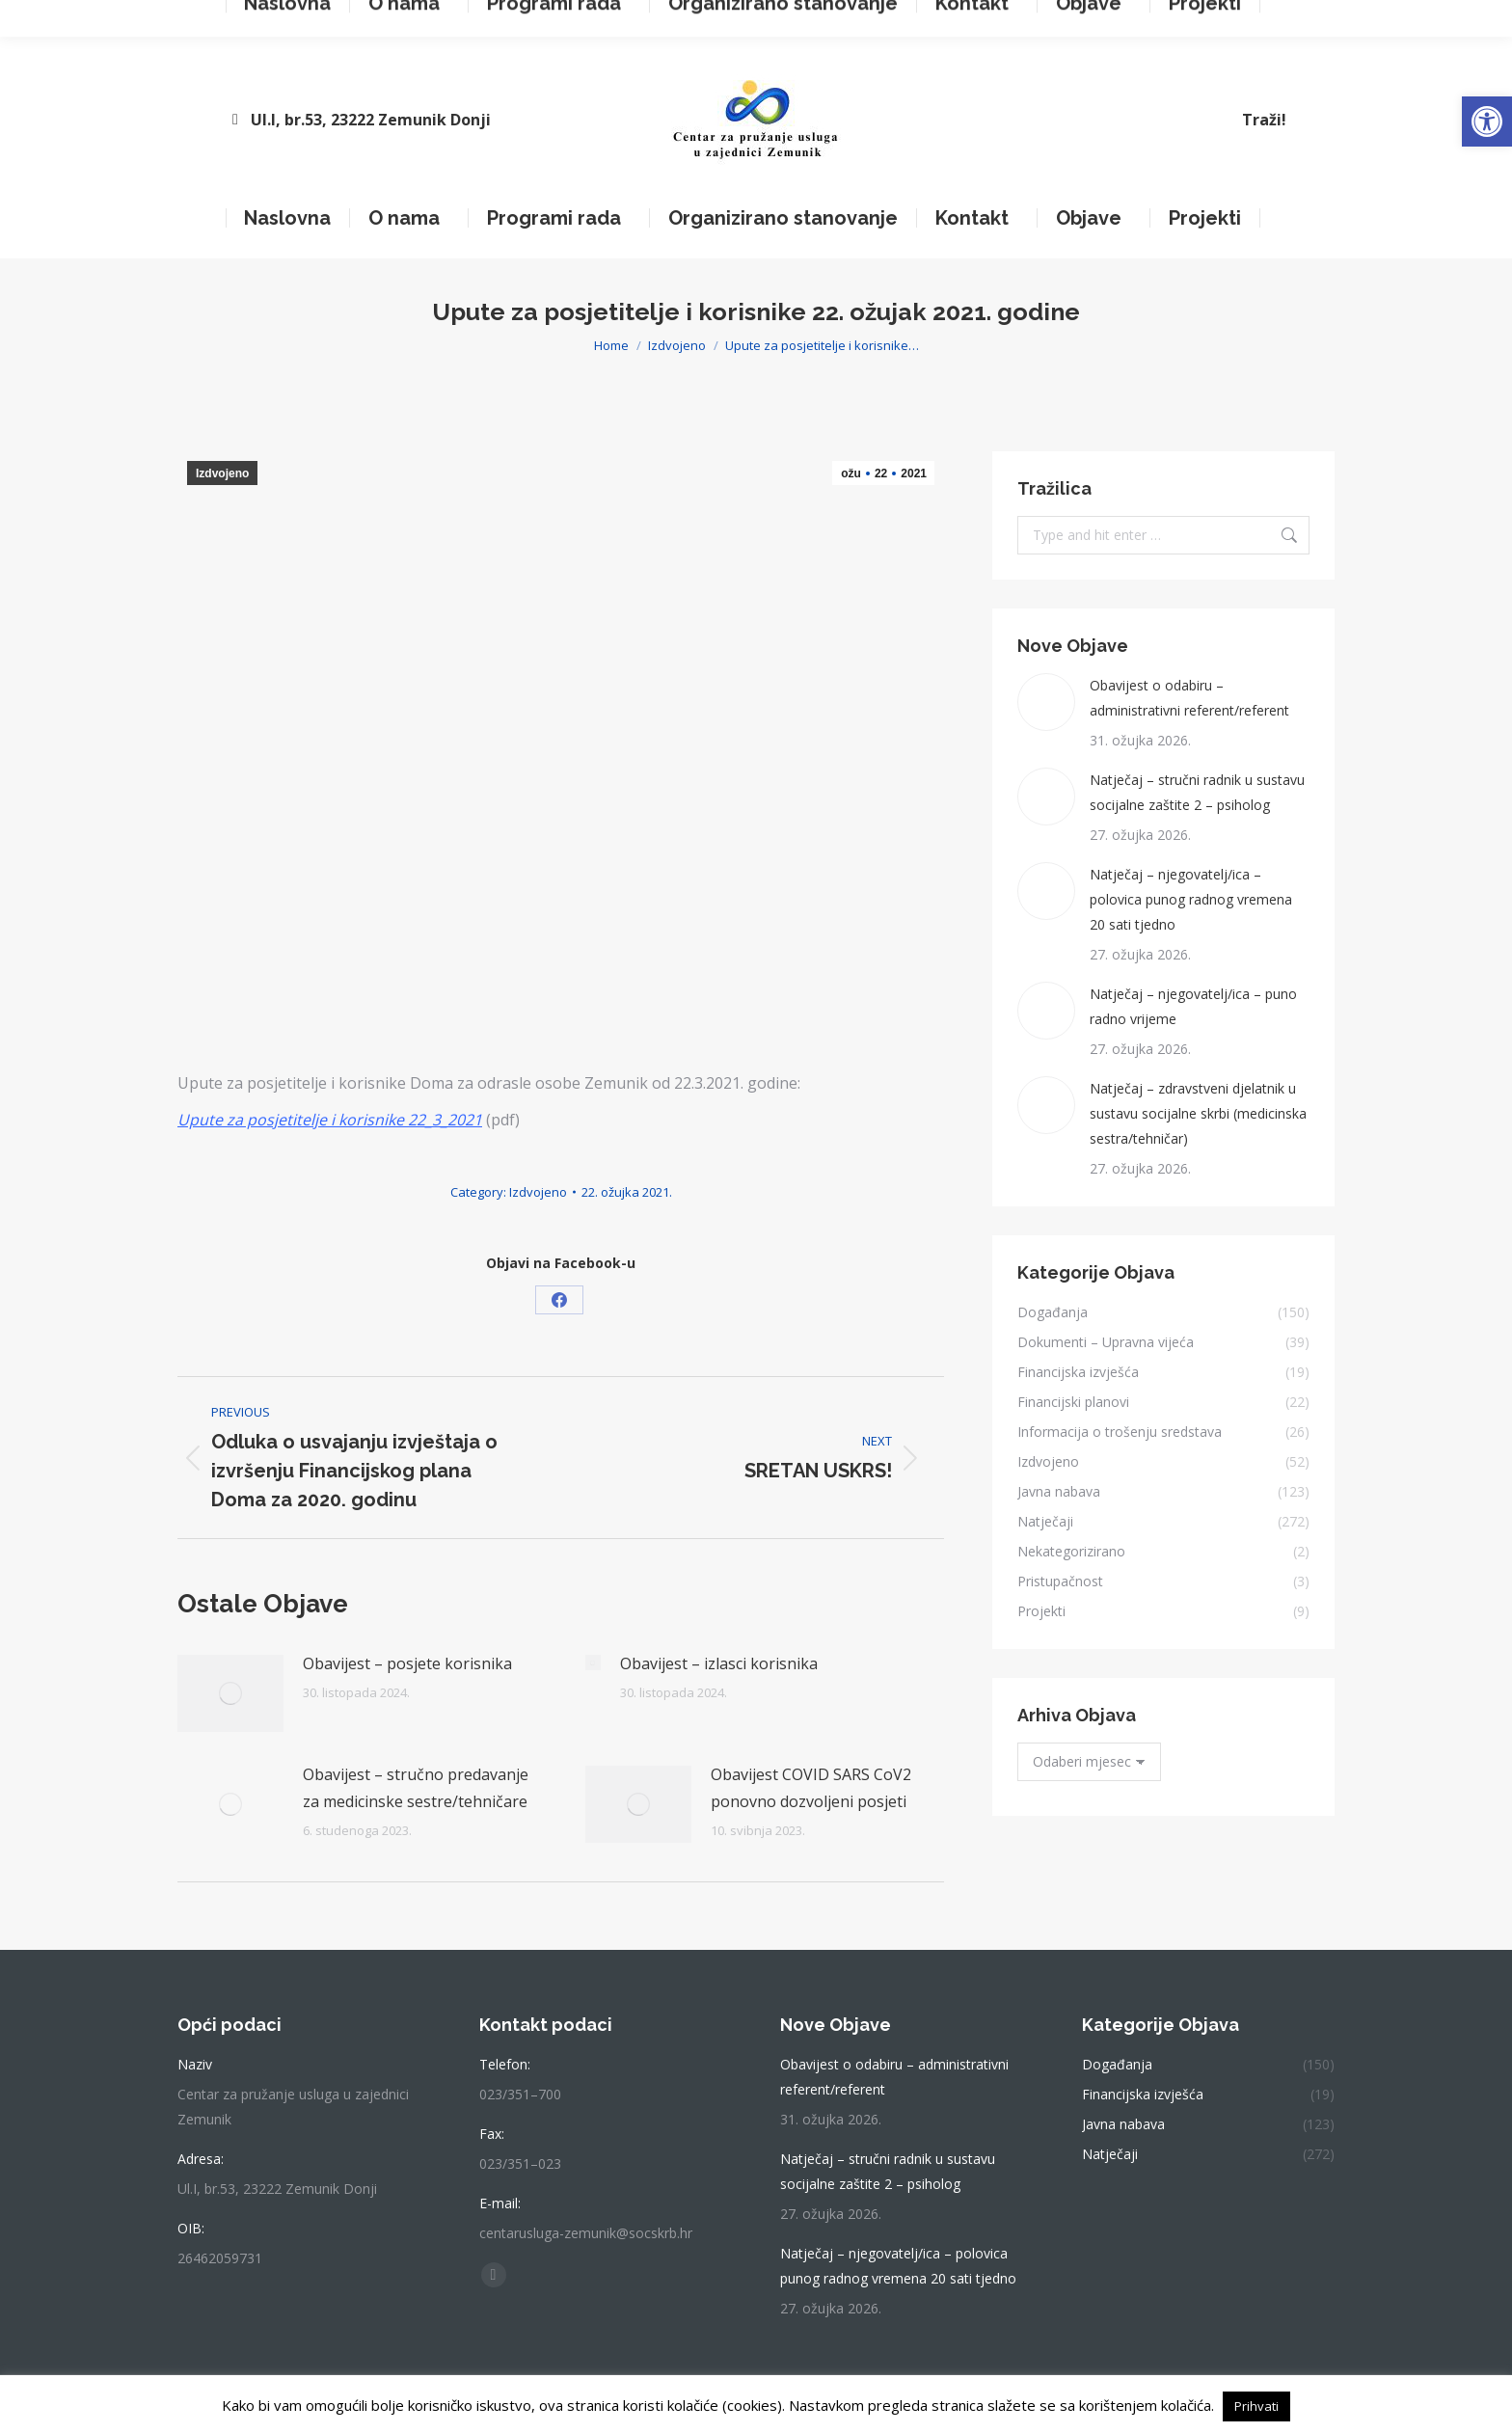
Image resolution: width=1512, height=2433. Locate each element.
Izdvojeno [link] (222, 473)
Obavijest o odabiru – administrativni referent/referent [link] (1189, 697)
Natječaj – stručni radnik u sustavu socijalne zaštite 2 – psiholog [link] (1197, 792)
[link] (1487, 121)
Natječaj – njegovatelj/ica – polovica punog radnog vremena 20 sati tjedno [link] (1191, 899)
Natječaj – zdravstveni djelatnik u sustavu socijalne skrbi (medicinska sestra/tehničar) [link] (1198, 1113)
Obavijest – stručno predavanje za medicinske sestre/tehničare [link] (415, 1788)
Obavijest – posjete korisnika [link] (407, 1663)
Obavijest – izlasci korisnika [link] (719, 1663)
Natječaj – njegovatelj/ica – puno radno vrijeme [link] (1193, 1006)
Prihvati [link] (1256, 2406)
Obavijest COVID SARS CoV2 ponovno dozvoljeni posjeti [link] (811, 1788)
